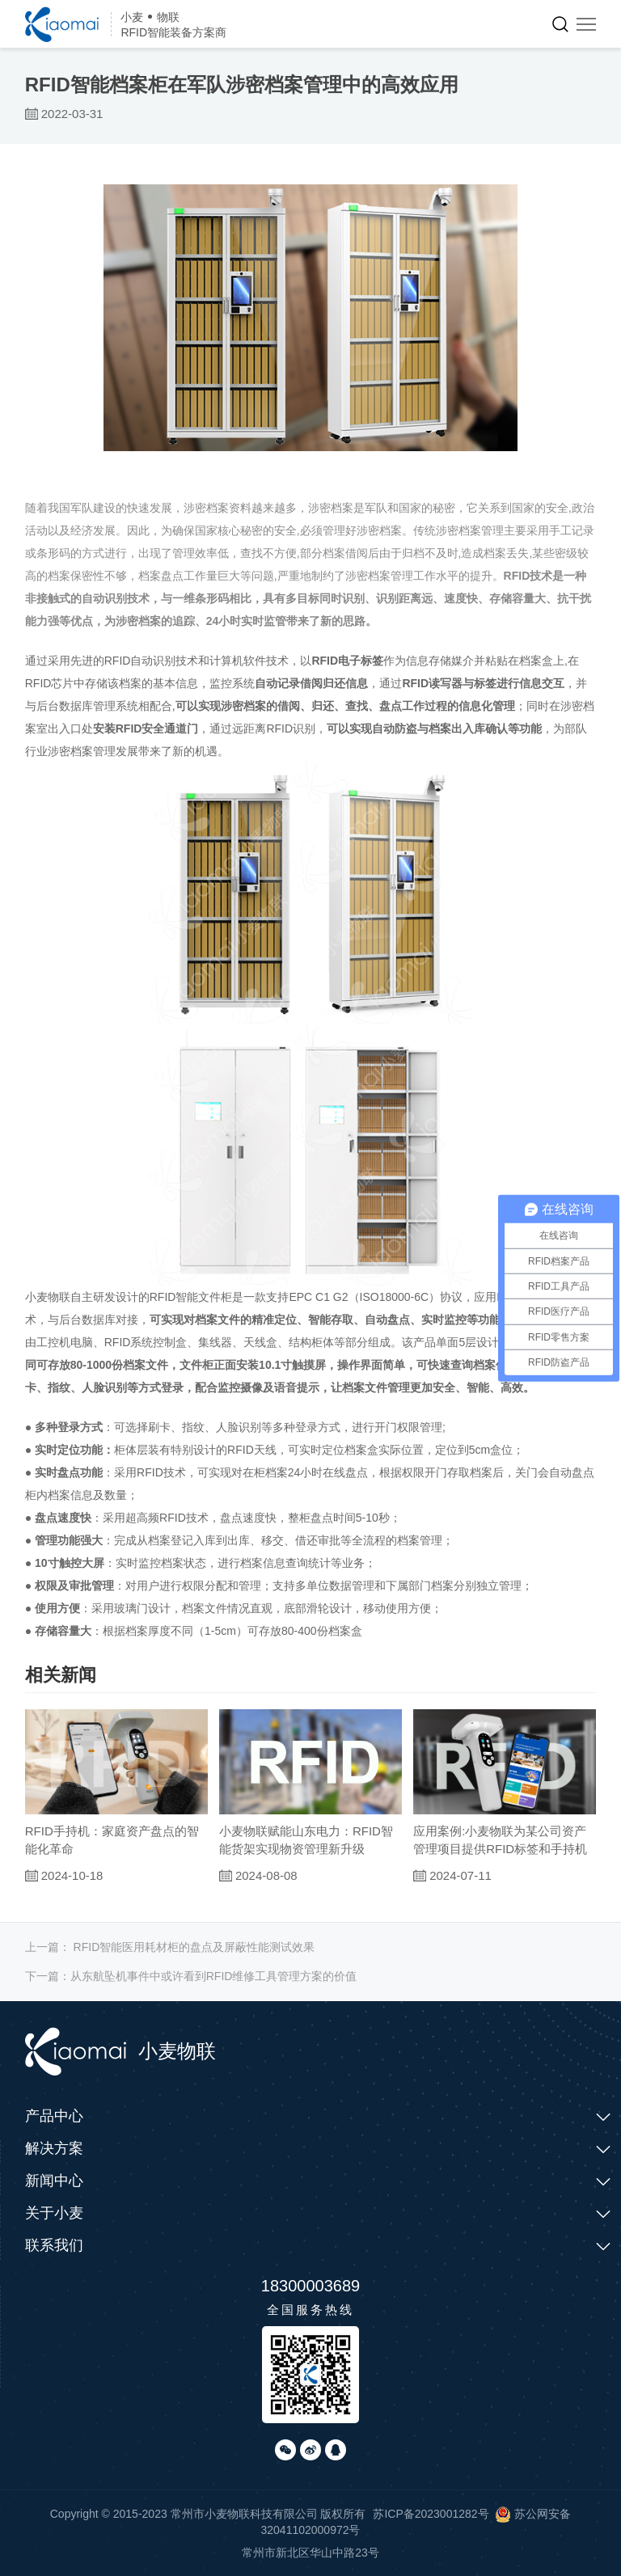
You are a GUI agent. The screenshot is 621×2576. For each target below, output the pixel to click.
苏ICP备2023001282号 (430, 2513)
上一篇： (170, 1946)
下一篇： (191, 1976)
